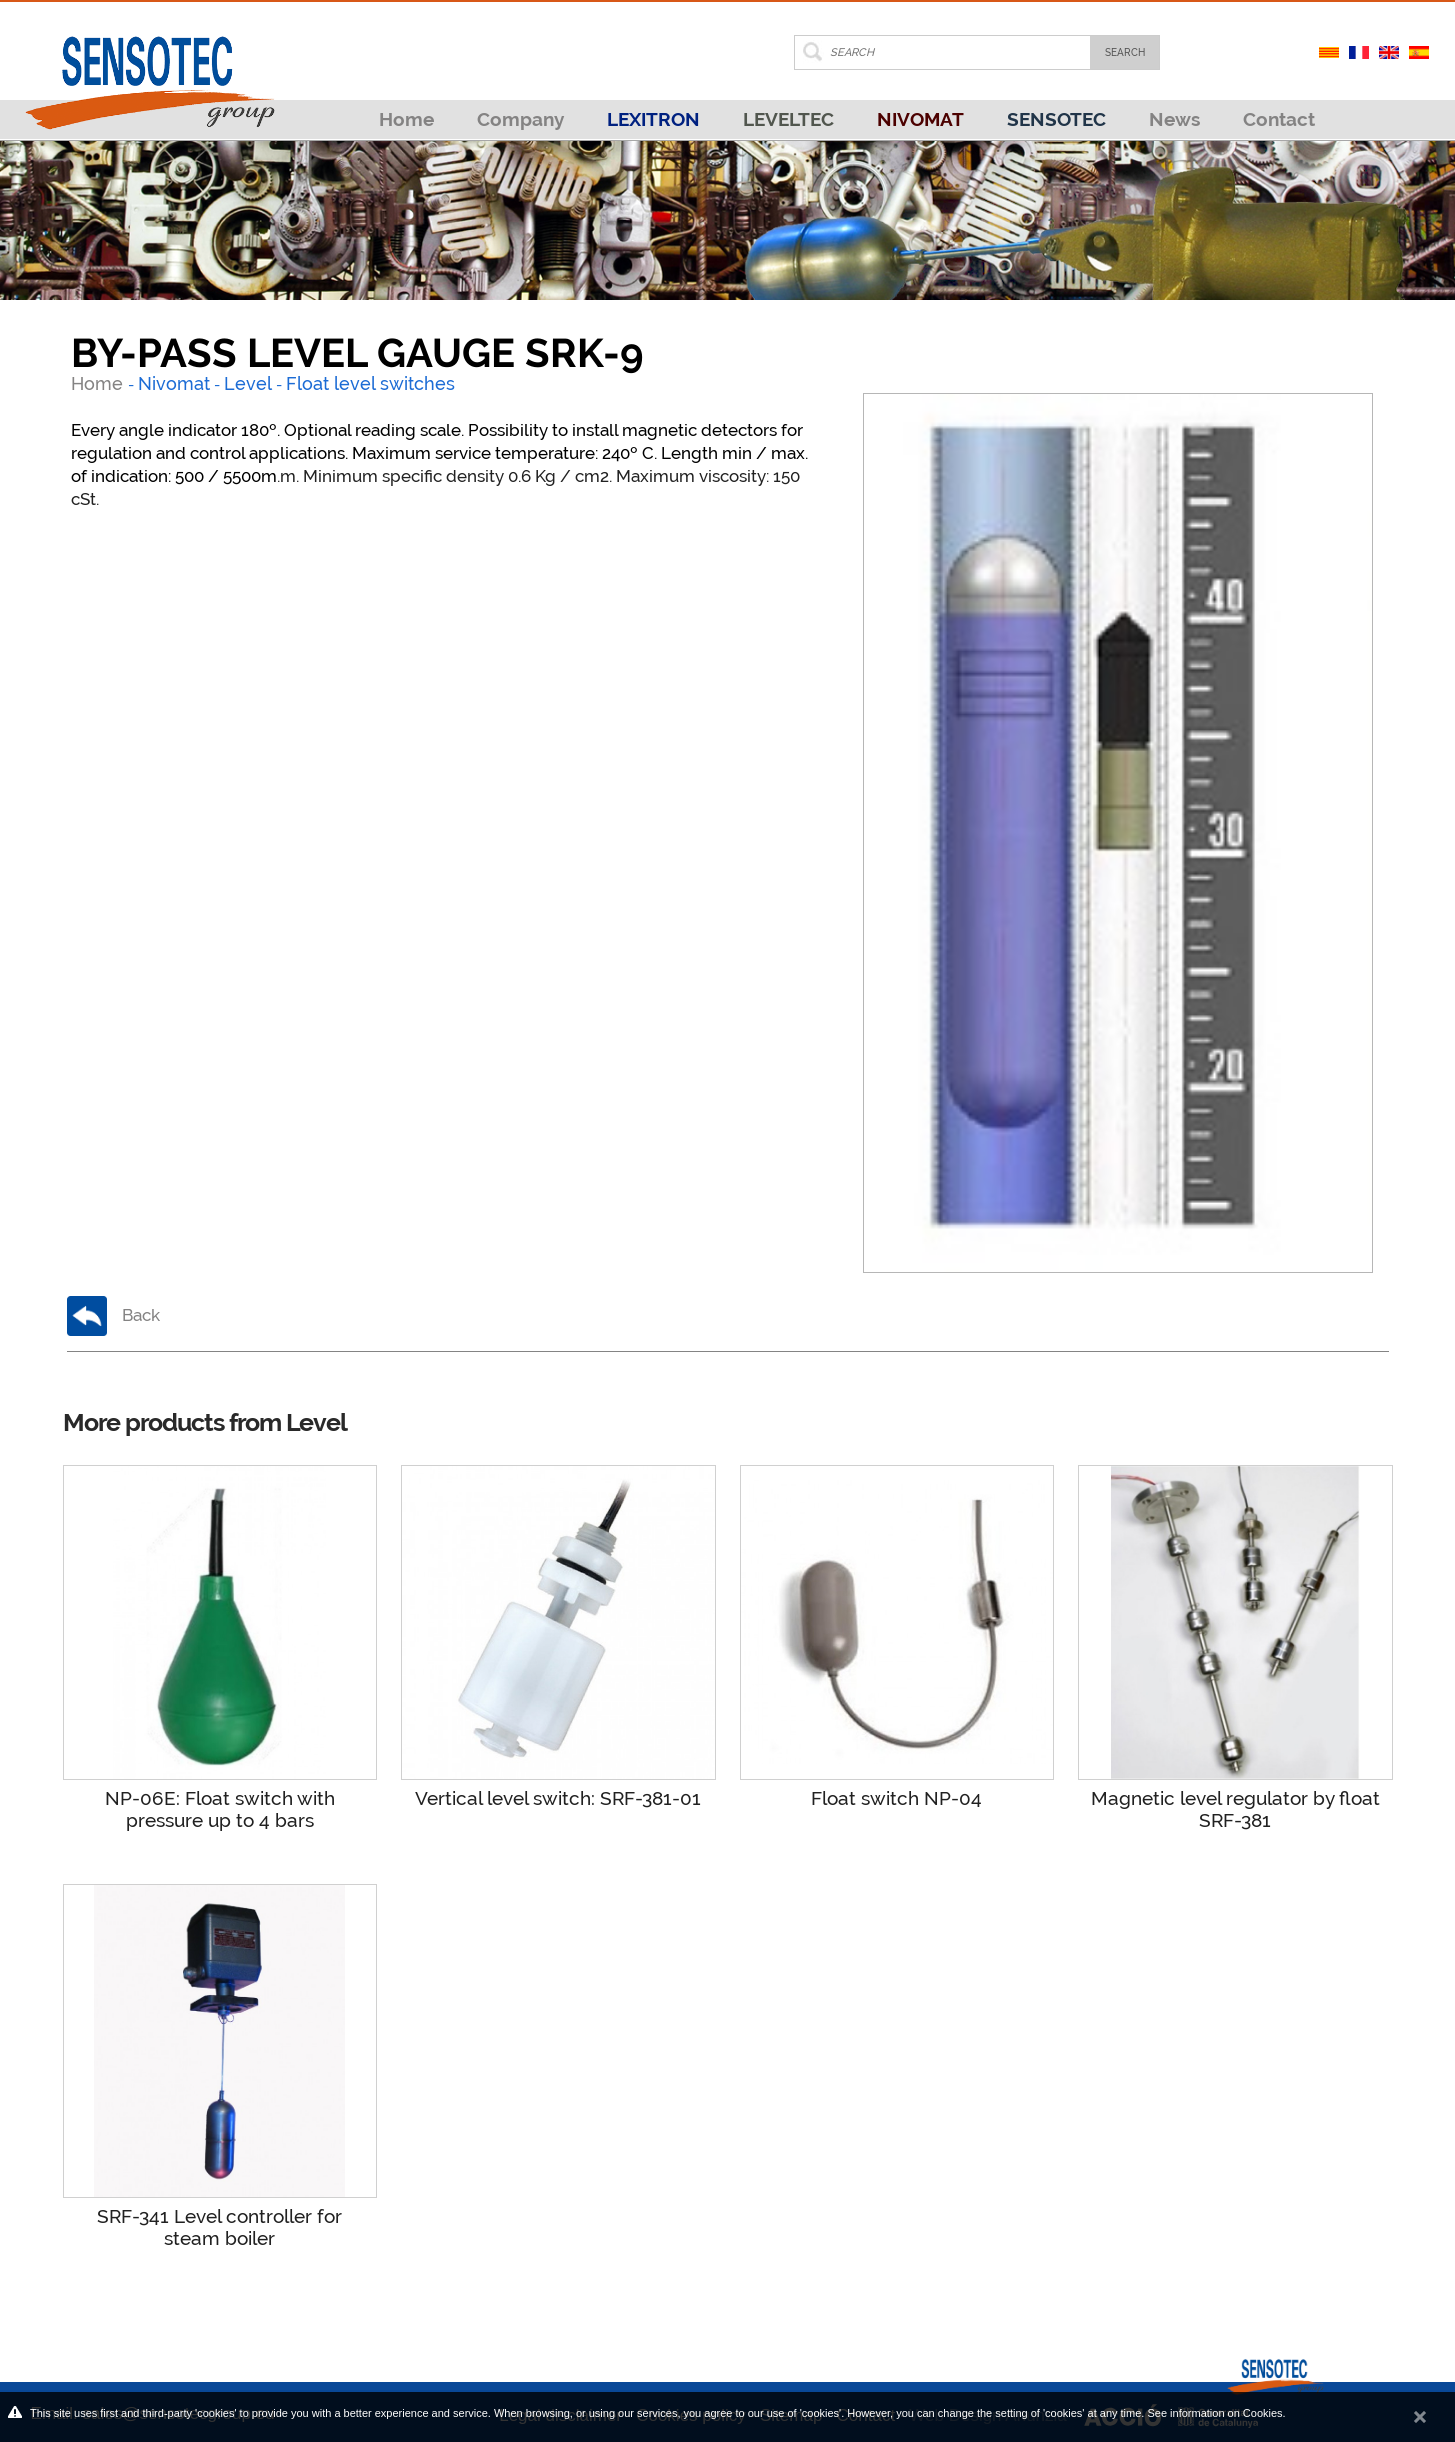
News (1174, 119)
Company (520, 119)
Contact (1279, 119)
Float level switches (370, 383)
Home (406, 119)
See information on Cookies (1214, 2413)
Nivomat (174, 383)
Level (248, 383)
